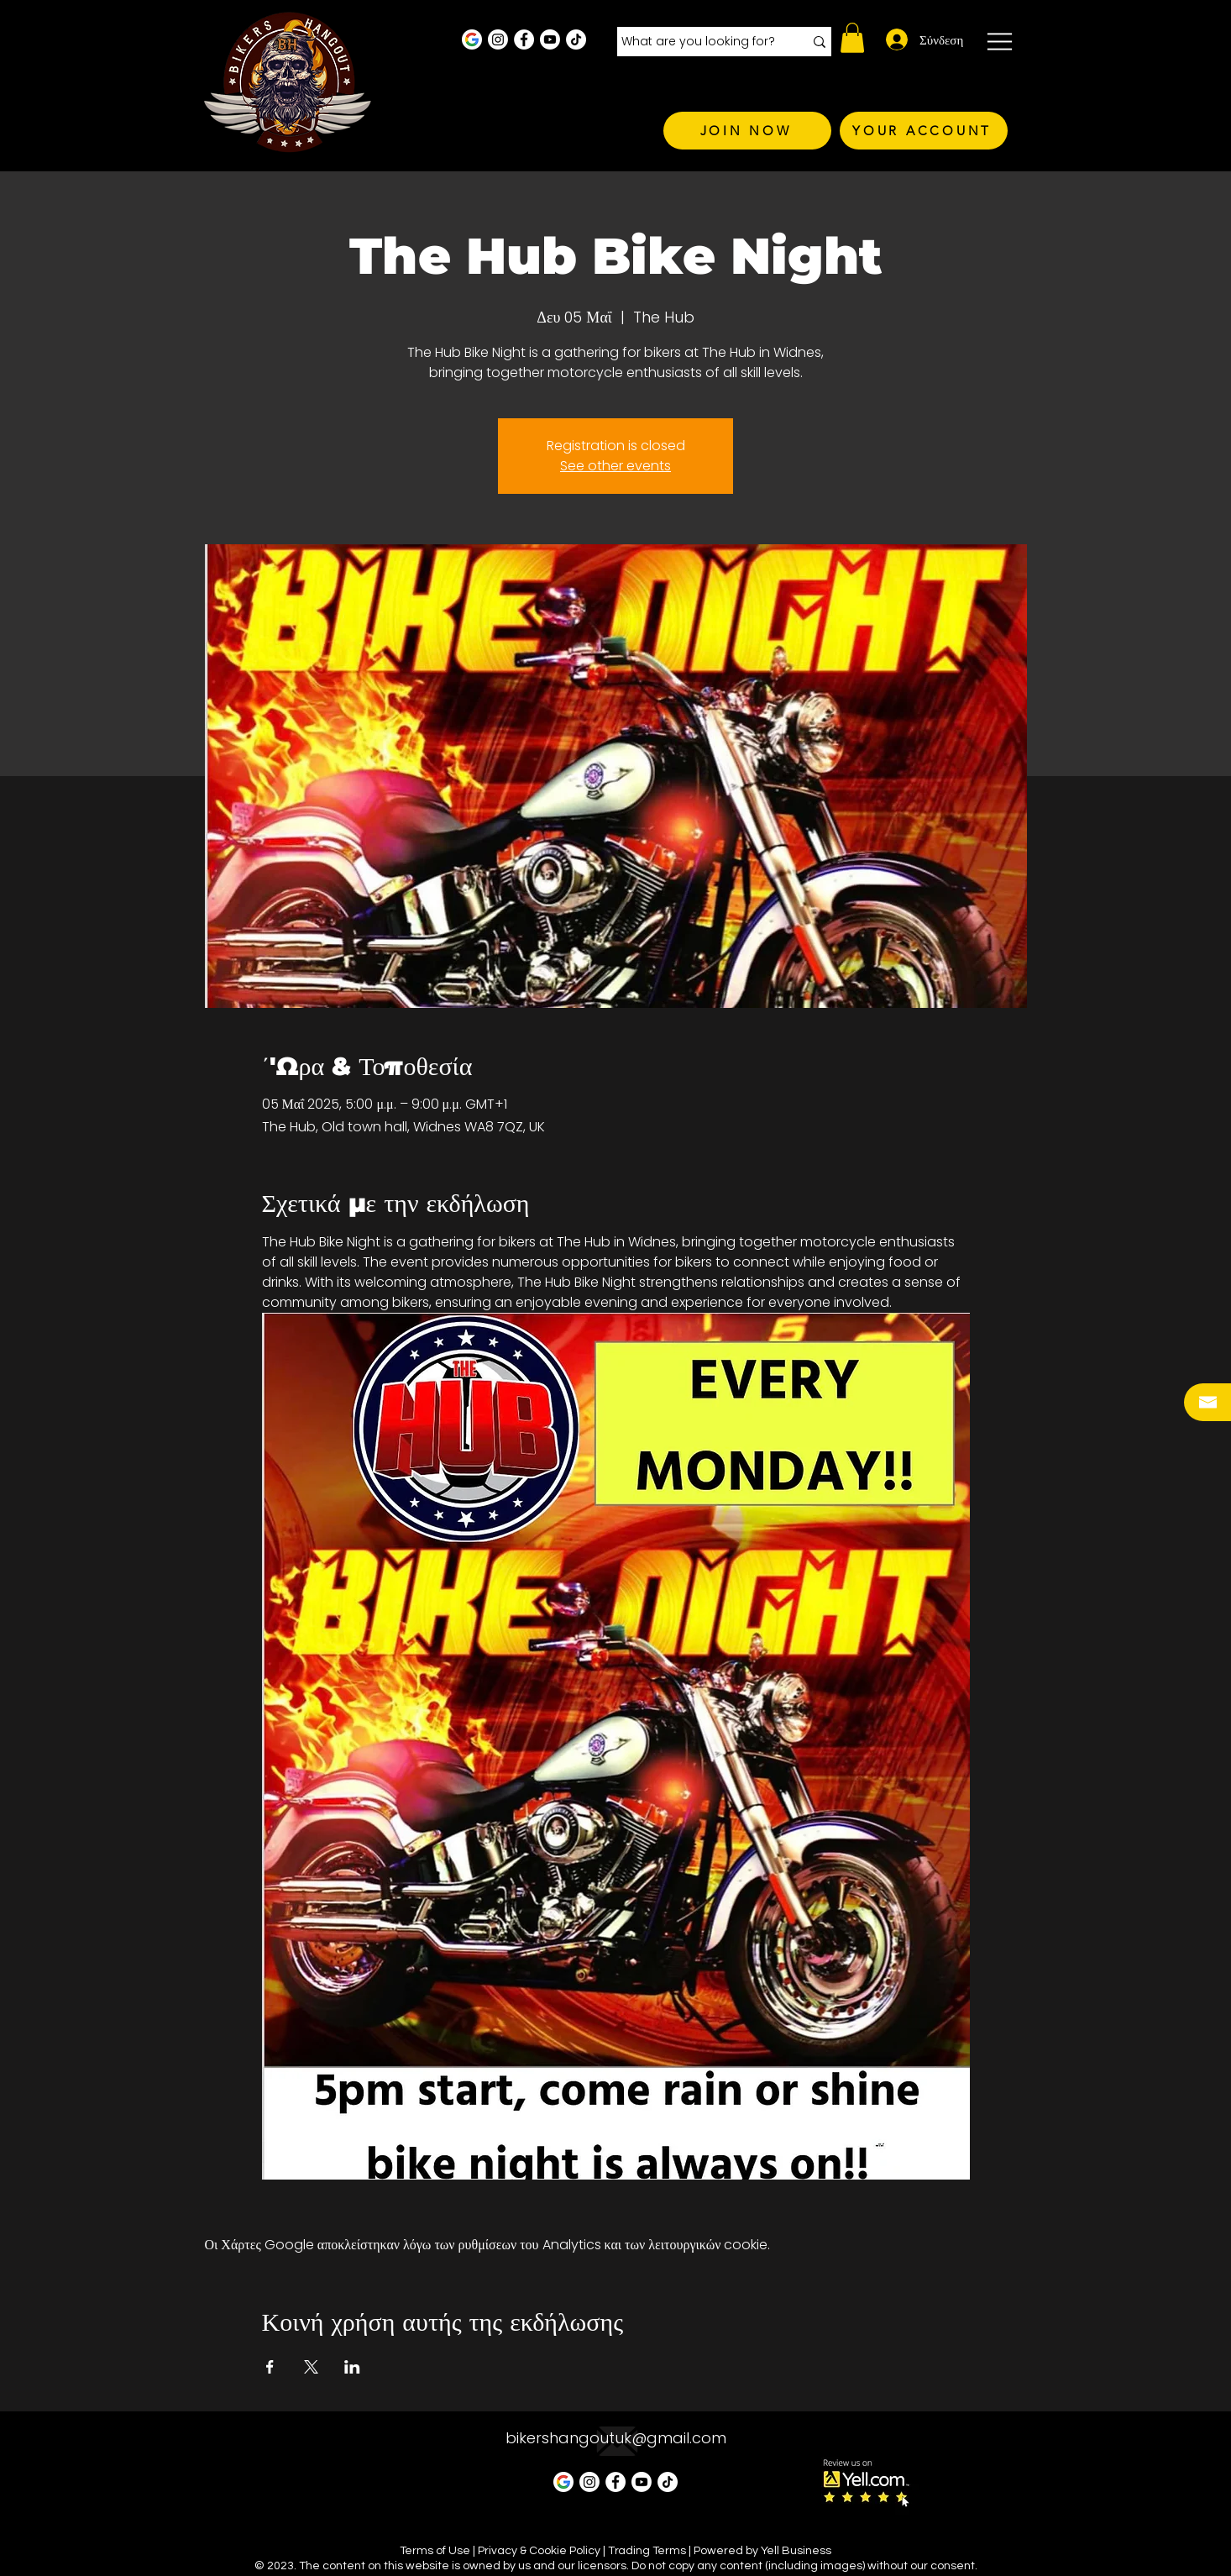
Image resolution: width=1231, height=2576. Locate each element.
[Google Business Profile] (472, 39)
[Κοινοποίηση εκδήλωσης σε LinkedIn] (352, 2367)
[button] (852, 38)
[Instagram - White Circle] (498, 39)
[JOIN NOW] (747, 131)
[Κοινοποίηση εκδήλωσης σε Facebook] (270, 2367)
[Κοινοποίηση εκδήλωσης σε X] (311, 2367)
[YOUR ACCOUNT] (924, 131)
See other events (615, 465)
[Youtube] (550, 39)
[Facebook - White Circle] (524, 39)
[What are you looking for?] (699, 42)
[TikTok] (576, 39)
